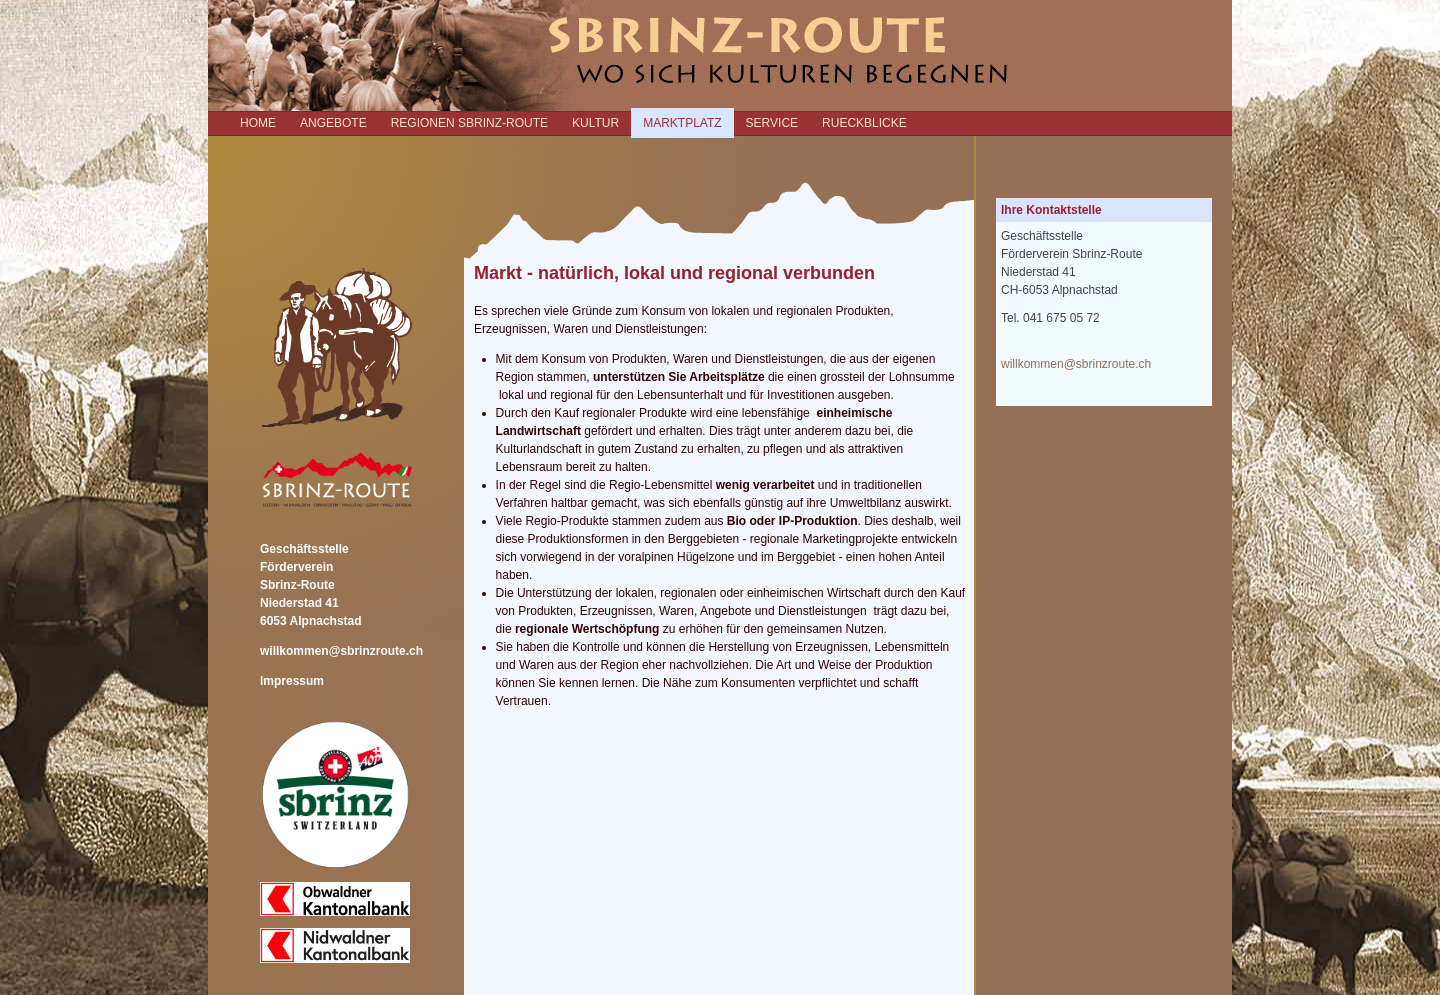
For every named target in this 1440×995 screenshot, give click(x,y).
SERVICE (772, 123)
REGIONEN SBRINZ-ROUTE (469, 123)
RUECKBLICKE (864, 123)
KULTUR (595, 123)
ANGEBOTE (333, 123)
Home (258, 123)
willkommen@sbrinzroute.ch (341, 651)
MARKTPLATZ (682, 123)
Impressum (292, 681)
